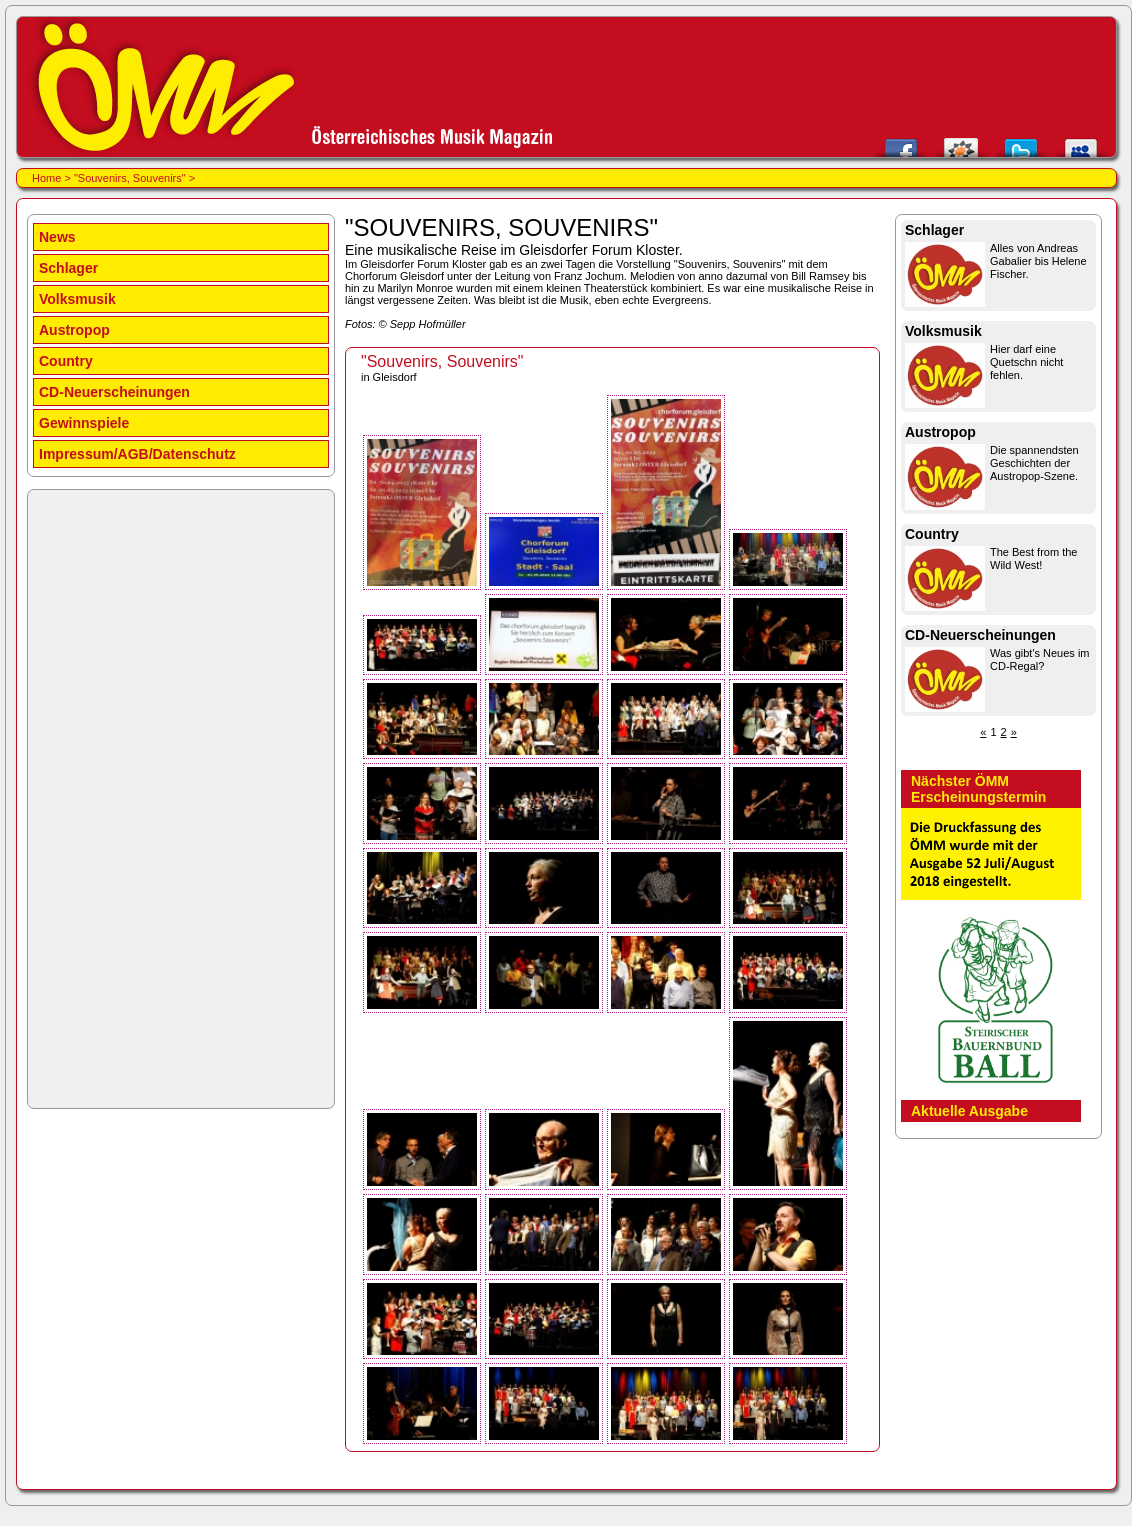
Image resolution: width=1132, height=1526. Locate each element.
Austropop (74, 330)
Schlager (68, 268)
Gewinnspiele (84, 423)
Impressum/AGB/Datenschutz (137, 454)
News (57, 237)
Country (66, 361)
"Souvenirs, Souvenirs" (130, 178)
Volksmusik (77, 299)
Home (46, 178)
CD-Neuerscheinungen (114, 392)
